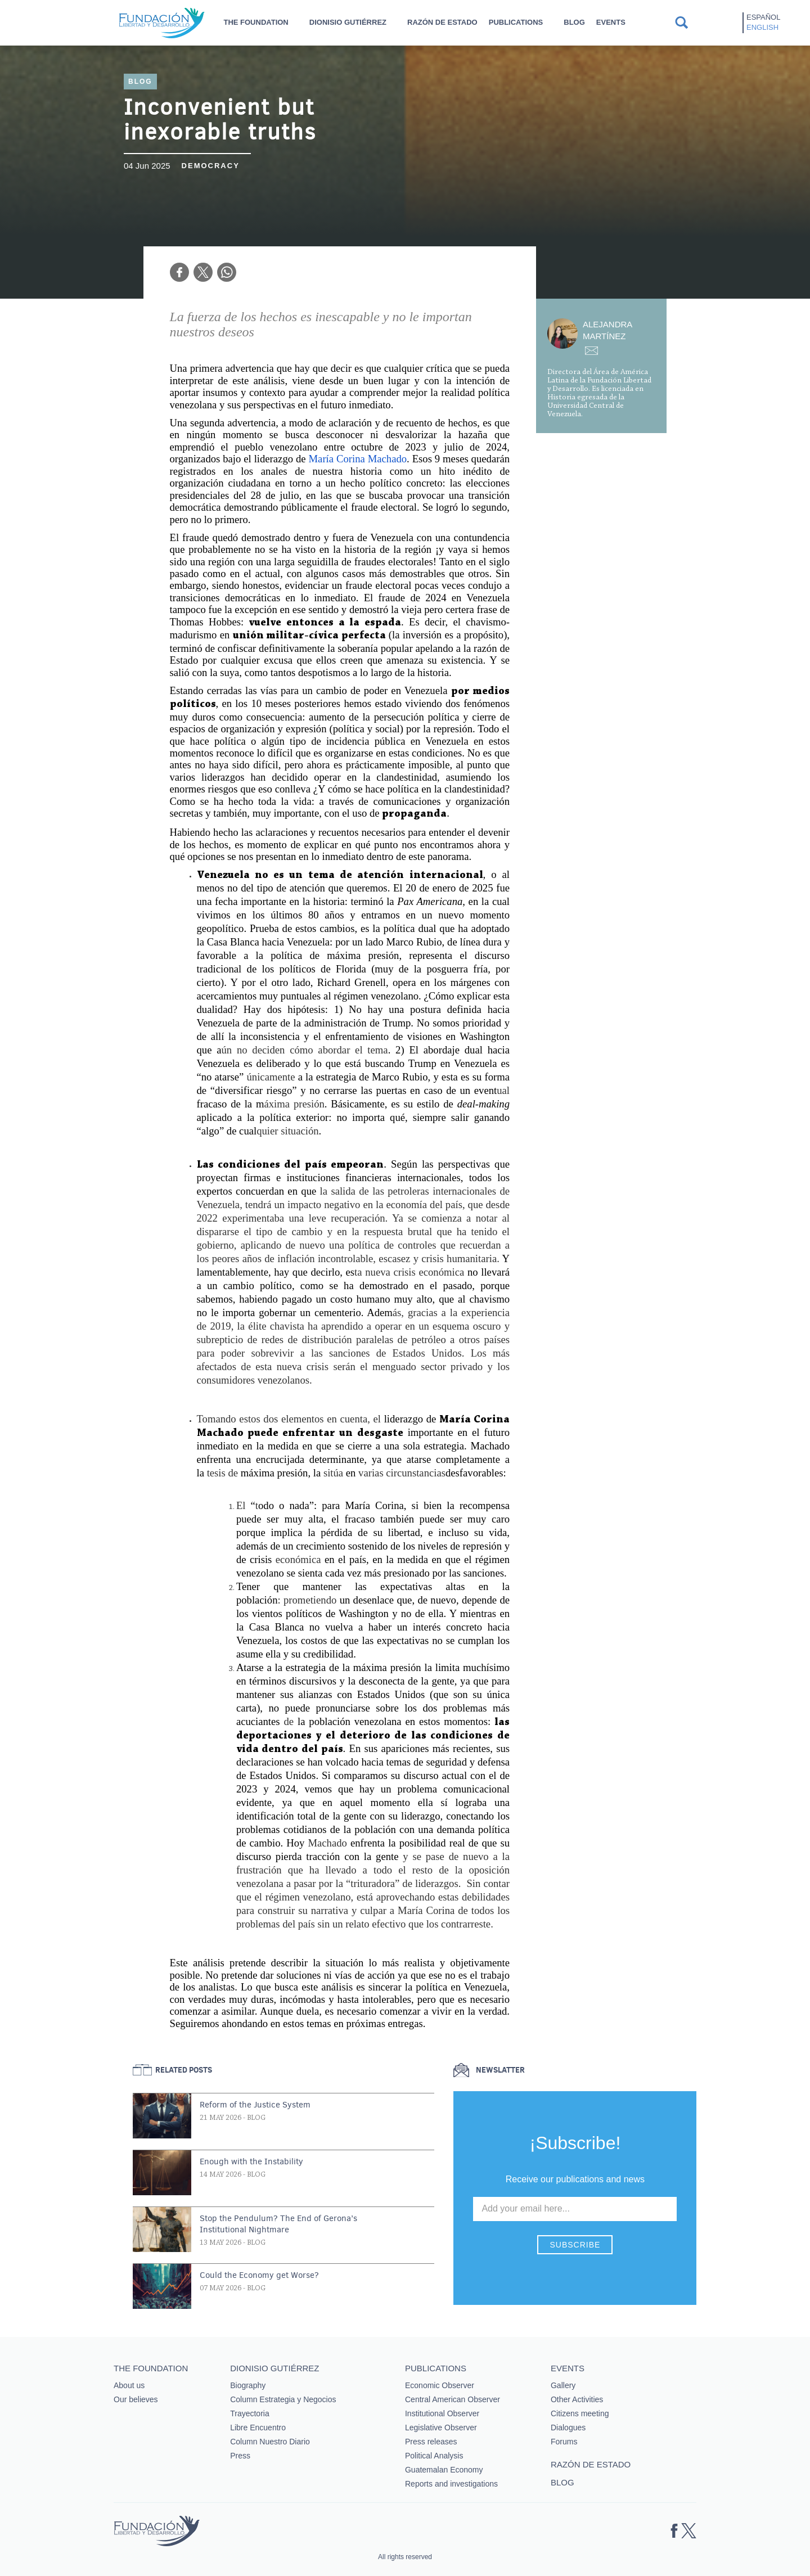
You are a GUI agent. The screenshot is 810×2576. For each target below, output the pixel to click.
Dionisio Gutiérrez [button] (347, 22)
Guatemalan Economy (444, 2469)
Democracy (211, 165)
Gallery (563, 2385)
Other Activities (577, 2399)
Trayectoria (249, 2413)
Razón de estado (442, 22)
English (762, 27)
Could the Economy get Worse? (259, 2275)
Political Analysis (434, 2455)
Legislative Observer (441, 2427)
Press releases (431, 2441)
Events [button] (611, 22)
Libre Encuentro (258, 2427)
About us (129, 2385)
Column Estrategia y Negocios (283, 2399)
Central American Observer (452, 2399)
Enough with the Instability (251, 2161)
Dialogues (568, 2427)
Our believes (136, 2399)
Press (240, 2455)
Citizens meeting (580, 2413)
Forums (564, 2441)
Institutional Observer (442, 2413)
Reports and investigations (451, 2483)
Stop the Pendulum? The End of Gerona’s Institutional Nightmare (278, 2224)
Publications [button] (516, 22)
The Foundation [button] (255, 22)
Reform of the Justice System (255, 2104)
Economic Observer (439, 2385)
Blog (574, 22)
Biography (248, 2385)
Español (763, 17)
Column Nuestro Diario (270, 2441)
